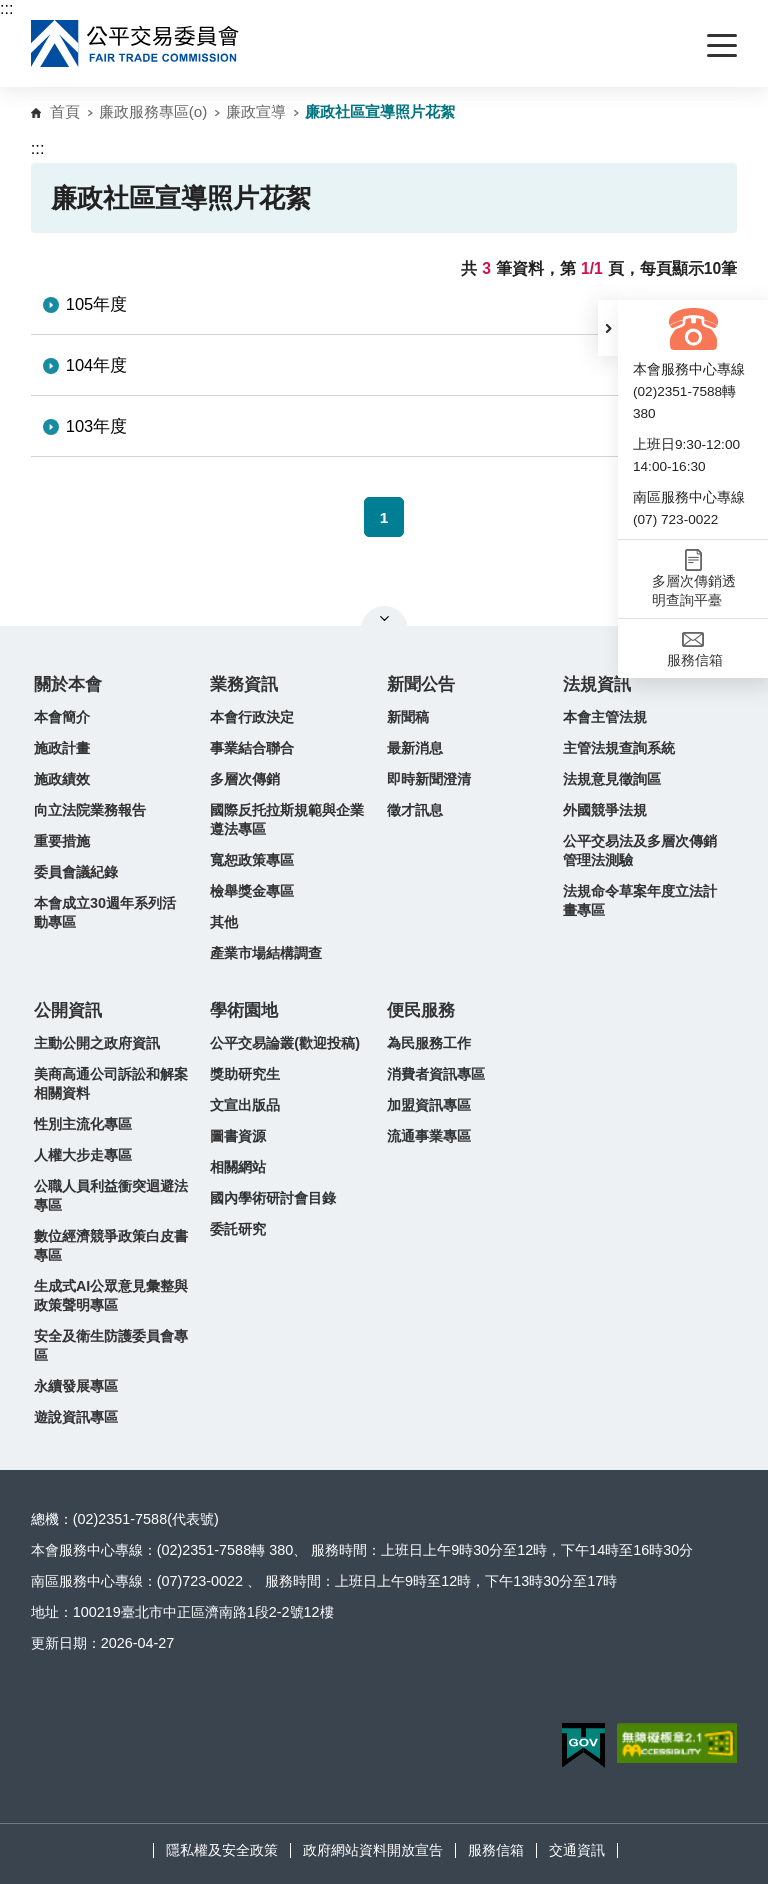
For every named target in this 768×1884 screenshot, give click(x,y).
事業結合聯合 (252, 748)
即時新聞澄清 (429, 779)
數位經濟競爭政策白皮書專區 (111, 1245)
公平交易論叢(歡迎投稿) (285, 1043)
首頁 (65, 111)
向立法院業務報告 (90, 810)
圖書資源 (238, 1136)
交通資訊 (577, 1850)
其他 (224, 922)
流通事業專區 (429, 1136)
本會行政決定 (252, 717)
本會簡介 (62, 717)
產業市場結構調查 (266, 953)
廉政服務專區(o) (153, 111)
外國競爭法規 (605, 810)
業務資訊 (244, 684)
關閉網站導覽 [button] (384, 618)
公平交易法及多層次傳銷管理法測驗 (640, 850)
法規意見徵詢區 (612, 779)
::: (6, 8)
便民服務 (421, 1010)
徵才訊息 (415, 810)
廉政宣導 (256, 111)
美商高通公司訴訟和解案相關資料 (111, 1083)
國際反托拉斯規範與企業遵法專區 (287, 819)
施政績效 (62, 779)
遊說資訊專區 (76, 1417)
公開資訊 (68, 1010)
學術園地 (244, 1010)
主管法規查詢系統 (619, 748)
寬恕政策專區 (252, 860)
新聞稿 (408, 717)
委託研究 (238, 1229)
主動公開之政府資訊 (97, 1043)
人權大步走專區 (83, 1155)
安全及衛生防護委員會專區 (111, 1345)
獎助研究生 (245, 1074)
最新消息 (415, 748)
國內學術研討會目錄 (273, 1198)
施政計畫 (62, 748)
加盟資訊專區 (429, 1105)
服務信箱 (496, 1850)
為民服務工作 (429, 1043)
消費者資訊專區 (436, 1074)
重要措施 (62, 841)
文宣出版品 (245, 1105)
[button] (608, 328)
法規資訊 (597, 684)
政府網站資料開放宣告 (373, 1850)
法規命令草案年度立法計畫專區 (640, 900)
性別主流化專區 (83, 1124)
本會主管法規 (605, 717)
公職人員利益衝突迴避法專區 (111, 1195)
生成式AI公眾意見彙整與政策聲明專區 (111, 1295)
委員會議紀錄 (76, 872)
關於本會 (68, 684)
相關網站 (238, 1167)
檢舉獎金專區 (252, 891)
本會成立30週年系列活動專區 (105, 912)
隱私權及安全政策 (222, 1850)
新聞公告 (421, 684)
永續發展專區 (76, 1386)
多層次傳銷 (245, 779)
